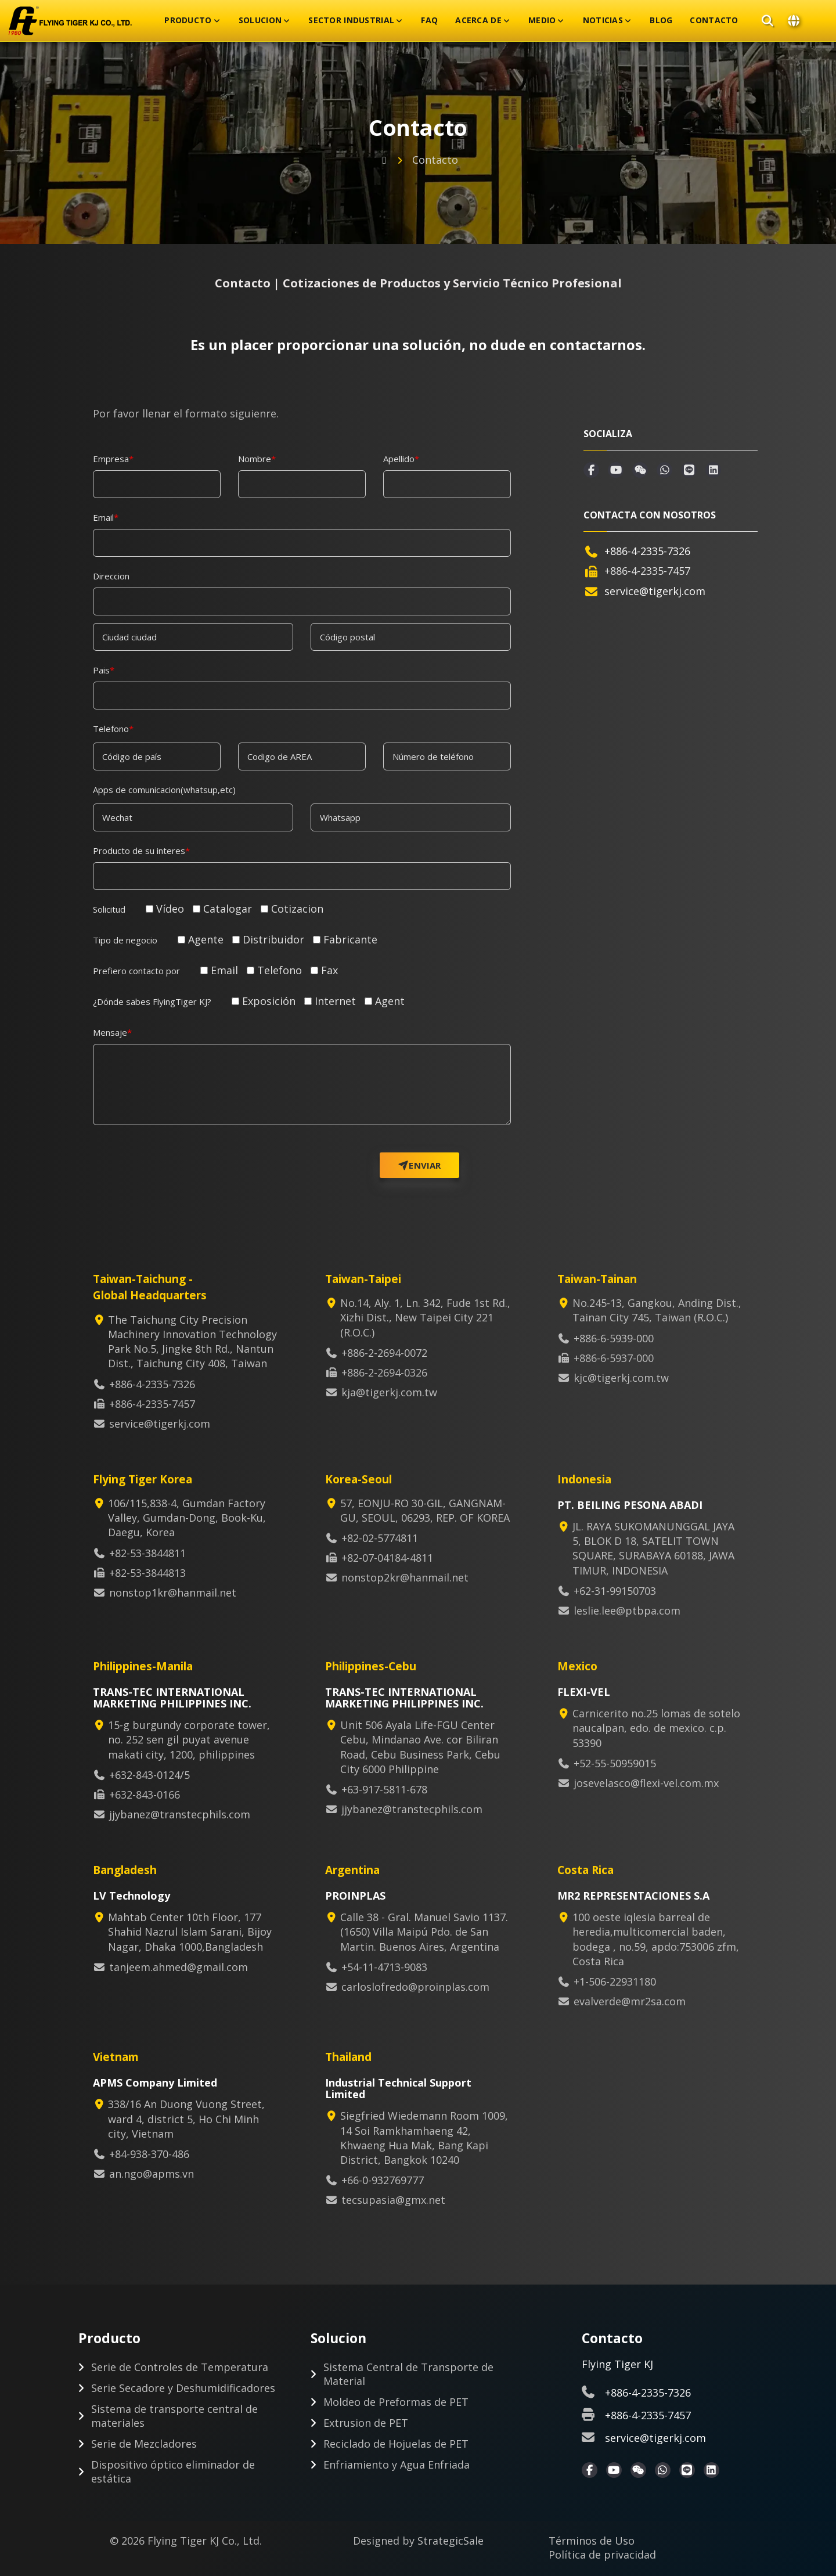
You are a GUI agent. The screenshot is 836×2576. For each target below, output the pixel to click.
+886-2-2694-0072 (384, 1353)
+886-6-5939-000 (614, 1338)
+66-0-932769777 (382, 2180)
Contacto (714, 20)
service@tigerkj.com (654, 591)
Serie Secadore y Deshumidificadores (183, 2388)
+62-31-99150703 (615, 1591)
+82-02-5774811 (379, 1538)
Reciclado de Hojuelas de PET (396, 2444)
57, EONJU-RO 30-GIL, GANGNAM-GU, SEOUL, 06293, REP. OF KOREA (421, 1510)
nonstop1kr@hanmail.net (172, 1592)
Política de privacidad (602, 2554)
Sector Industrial (351, 20)
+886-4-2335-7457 (648, 2415)
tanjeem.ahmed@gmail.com (178, 1967)
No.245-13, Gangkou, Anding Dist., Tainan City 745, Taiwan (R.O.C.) (653, 1310)
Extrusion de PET (365, 2423)
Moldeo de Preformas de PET (396, 2402)
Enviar (419, 1165)
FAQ (429, 20)
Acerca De (478, 20)
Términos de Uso (592, 2541)
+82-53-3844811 (147, 1553)
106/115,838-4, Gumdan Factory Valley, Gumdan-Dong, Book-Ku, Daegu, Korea (183, 1517)
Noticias (603, 20)
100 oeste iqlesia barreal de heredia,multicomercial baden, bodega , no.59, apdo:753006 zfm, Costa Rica (652, 1939)
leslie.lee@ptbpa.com (627, 1610)
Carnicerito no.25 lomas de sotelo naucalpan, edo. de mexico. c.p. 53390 (652, 1727)
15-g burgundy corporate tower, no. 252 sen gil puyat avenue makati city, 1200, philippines (185, 1739)
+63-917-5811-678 (384, 1789)
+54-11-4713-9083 (384, 1967)
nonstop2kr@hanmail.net (405, 1577)
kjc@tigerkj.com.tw (621, 1378)
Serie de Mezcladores (144, 2444)
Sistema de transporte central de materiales (174, 2416)
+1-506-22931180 (615, 1981)
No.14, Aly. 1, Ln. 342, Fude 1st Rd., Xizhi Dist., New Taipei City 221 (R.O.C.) (421, 1317)
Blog (661, 20)
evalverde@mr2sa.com (630, 2001)
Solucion (260, 20)
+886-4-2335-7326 (647, 551)
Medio (542, 20)
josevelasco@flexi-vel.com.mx (646, 1783)
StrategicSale (450, 2541)
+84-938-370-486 (149, 2154)
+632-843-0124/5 (149, 1775)
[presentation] (205, 1155)
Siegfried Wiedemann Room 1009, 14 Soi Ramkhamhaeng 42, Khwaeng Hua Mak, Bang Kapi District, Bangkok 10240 (420, 2138)
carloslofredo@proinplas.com (415, 1987)
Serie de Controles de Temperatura (179, 2367)
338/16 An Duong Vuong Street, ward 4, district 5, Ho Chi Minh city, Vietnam (182, 2118)
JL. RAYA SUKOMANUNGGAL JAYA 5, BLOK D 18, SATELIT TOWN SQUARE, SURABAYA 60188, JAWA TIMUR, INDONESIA (649, 1548)
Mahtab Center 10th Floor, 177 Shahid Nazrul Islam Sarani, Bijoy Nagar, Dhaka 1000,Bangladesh (186, 1931)
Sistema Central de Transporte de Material (408, 2374)
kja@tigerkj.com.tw (389, 1392)
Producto (187, 20)
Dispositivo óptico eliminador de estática (173, 2471)
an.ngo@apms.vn (151, 2174)
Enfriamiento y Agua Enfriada (396, 2464)
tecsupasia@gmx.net (393, 2200)
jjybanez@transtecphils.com (179, 1814)
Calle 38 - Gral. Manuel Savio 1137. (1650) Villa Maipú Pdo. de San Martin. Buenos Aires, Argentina (420, 1931)
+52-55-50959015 (615, 1763)
